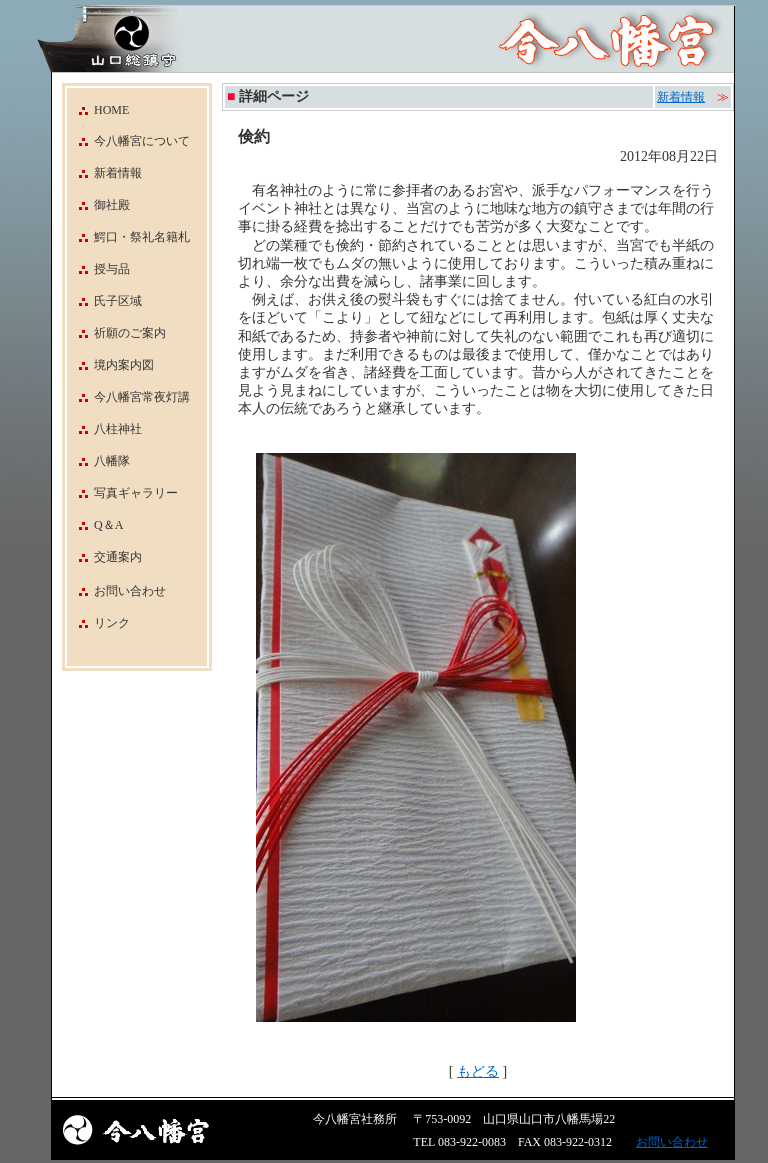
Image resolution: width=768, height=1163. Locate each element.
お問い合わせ (130, 591)
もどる (478, 1071)
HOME (98, 110)
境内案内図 (110, 365)
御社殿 (98, 205)
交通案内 (104, 557)
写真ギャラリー (122, 493)
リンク (112, 623)
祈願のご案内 (116, 333)
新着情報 (104, 173)
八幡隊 (98, 461)
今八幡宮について (128, 141)
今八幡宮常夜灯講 (128, 397)
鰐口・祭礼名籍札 (128, 237)
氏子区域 (104, 301)
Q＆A (95, 525)
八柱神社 (104, 429)
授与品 (98, 269)
